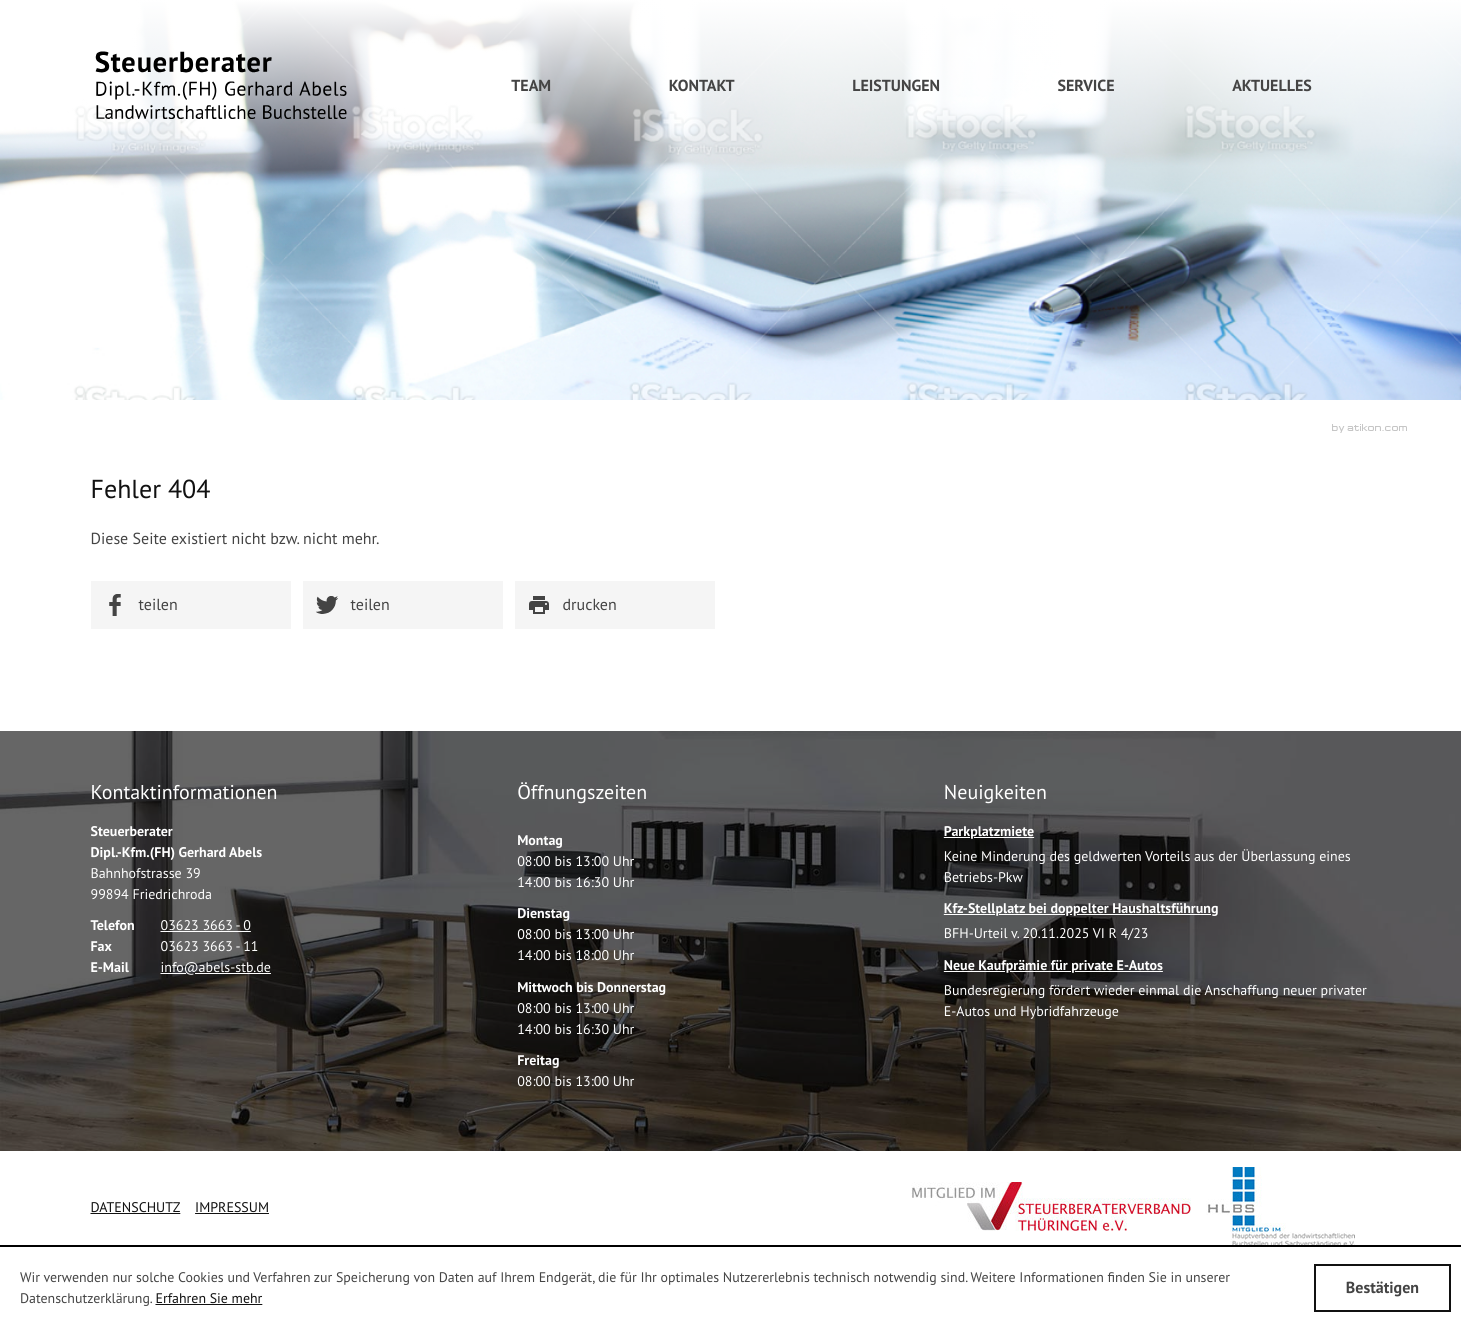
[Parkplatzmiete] (1157, 860)
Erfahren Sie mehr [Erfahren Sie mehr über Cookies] (208, 1298)
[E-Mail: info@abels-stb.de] (216, 967)
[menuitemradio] (531, 86)
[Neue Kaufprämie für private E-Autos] (1157, 994)
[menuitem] (702, 86)
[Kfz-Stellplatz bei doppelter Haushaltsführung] (1081, 926)
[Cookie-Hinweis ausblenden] (1382, 1288)
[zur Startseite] (221, 85)
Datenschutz (136, 1207)
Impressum (232, 1207)
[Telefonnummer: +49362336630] (206, 925)
